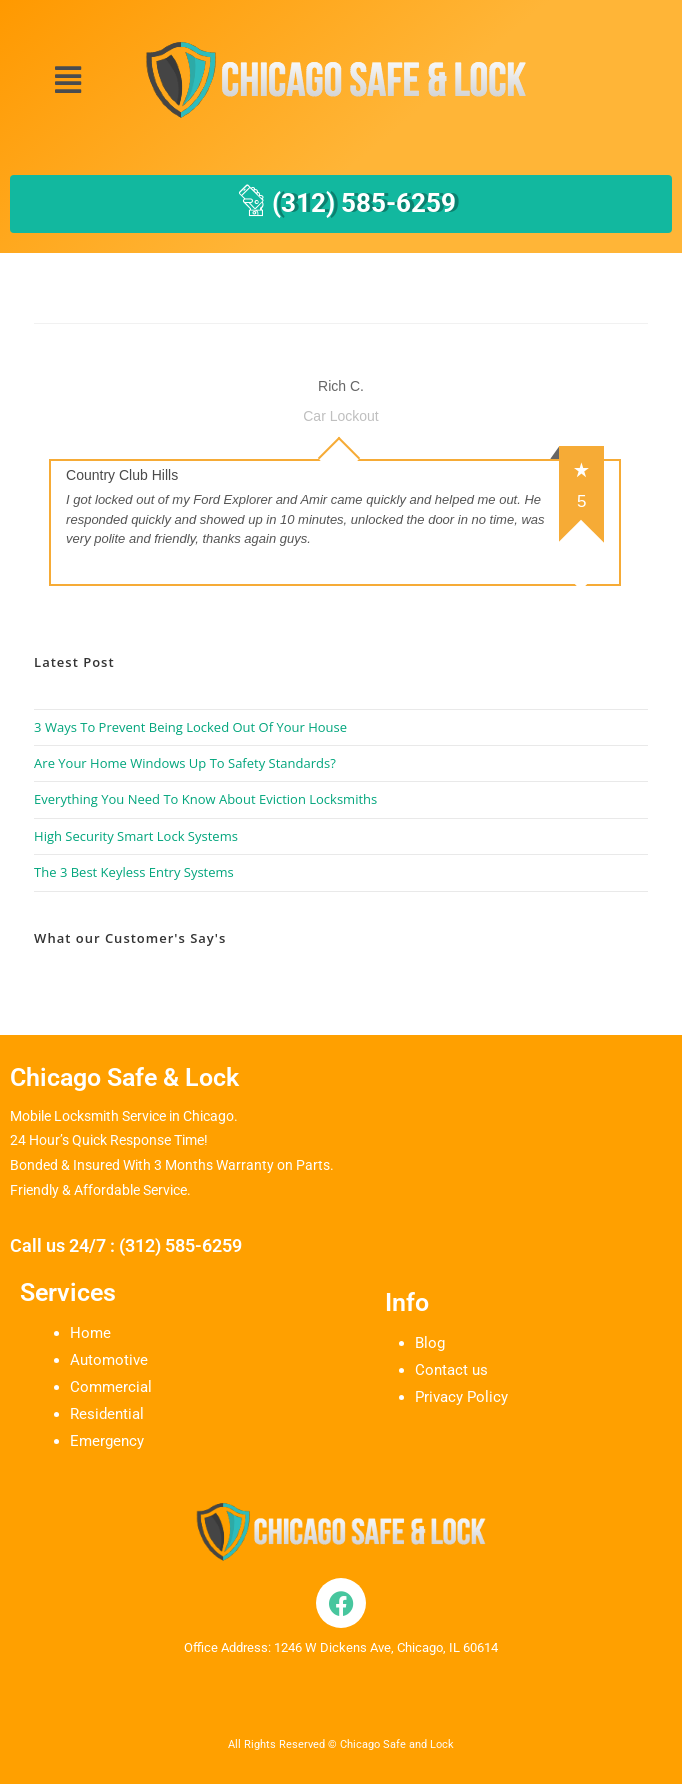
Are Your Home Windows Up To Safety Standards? (185, 763)
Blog (430, 1343)
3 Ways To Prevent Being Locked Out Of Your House (190, 727)
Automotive (109, 1360)
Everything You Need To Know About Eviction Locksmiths (205, 799)
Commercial (111, 1387)
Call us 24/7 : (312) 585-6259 (126, 1245)
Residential (107, 1414)
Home (90, 1333)
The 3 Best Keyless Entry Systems (134, 872)
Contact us (451, 1370)
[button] (68, 80)
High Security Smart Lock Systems (136, 836)
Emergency (107, 1441)
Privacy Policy (461, 1397)
